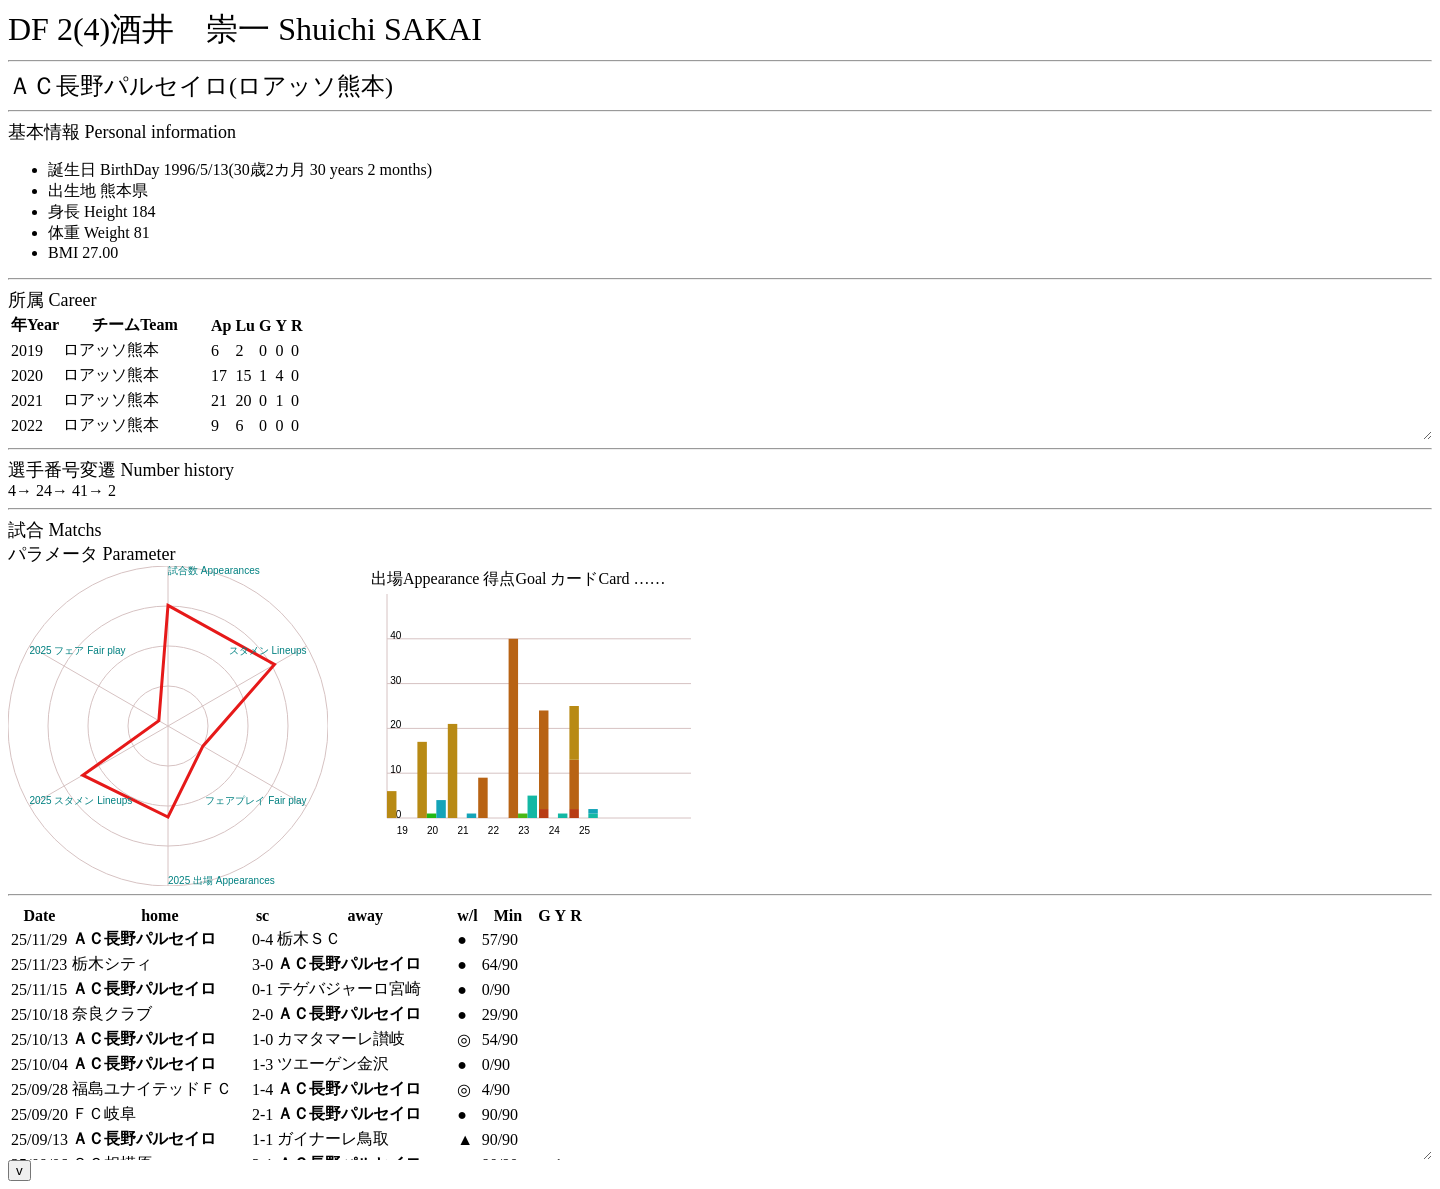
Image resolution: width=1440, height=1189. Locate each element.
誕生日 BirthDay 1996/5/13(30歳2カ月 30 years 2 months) (240, 169)
